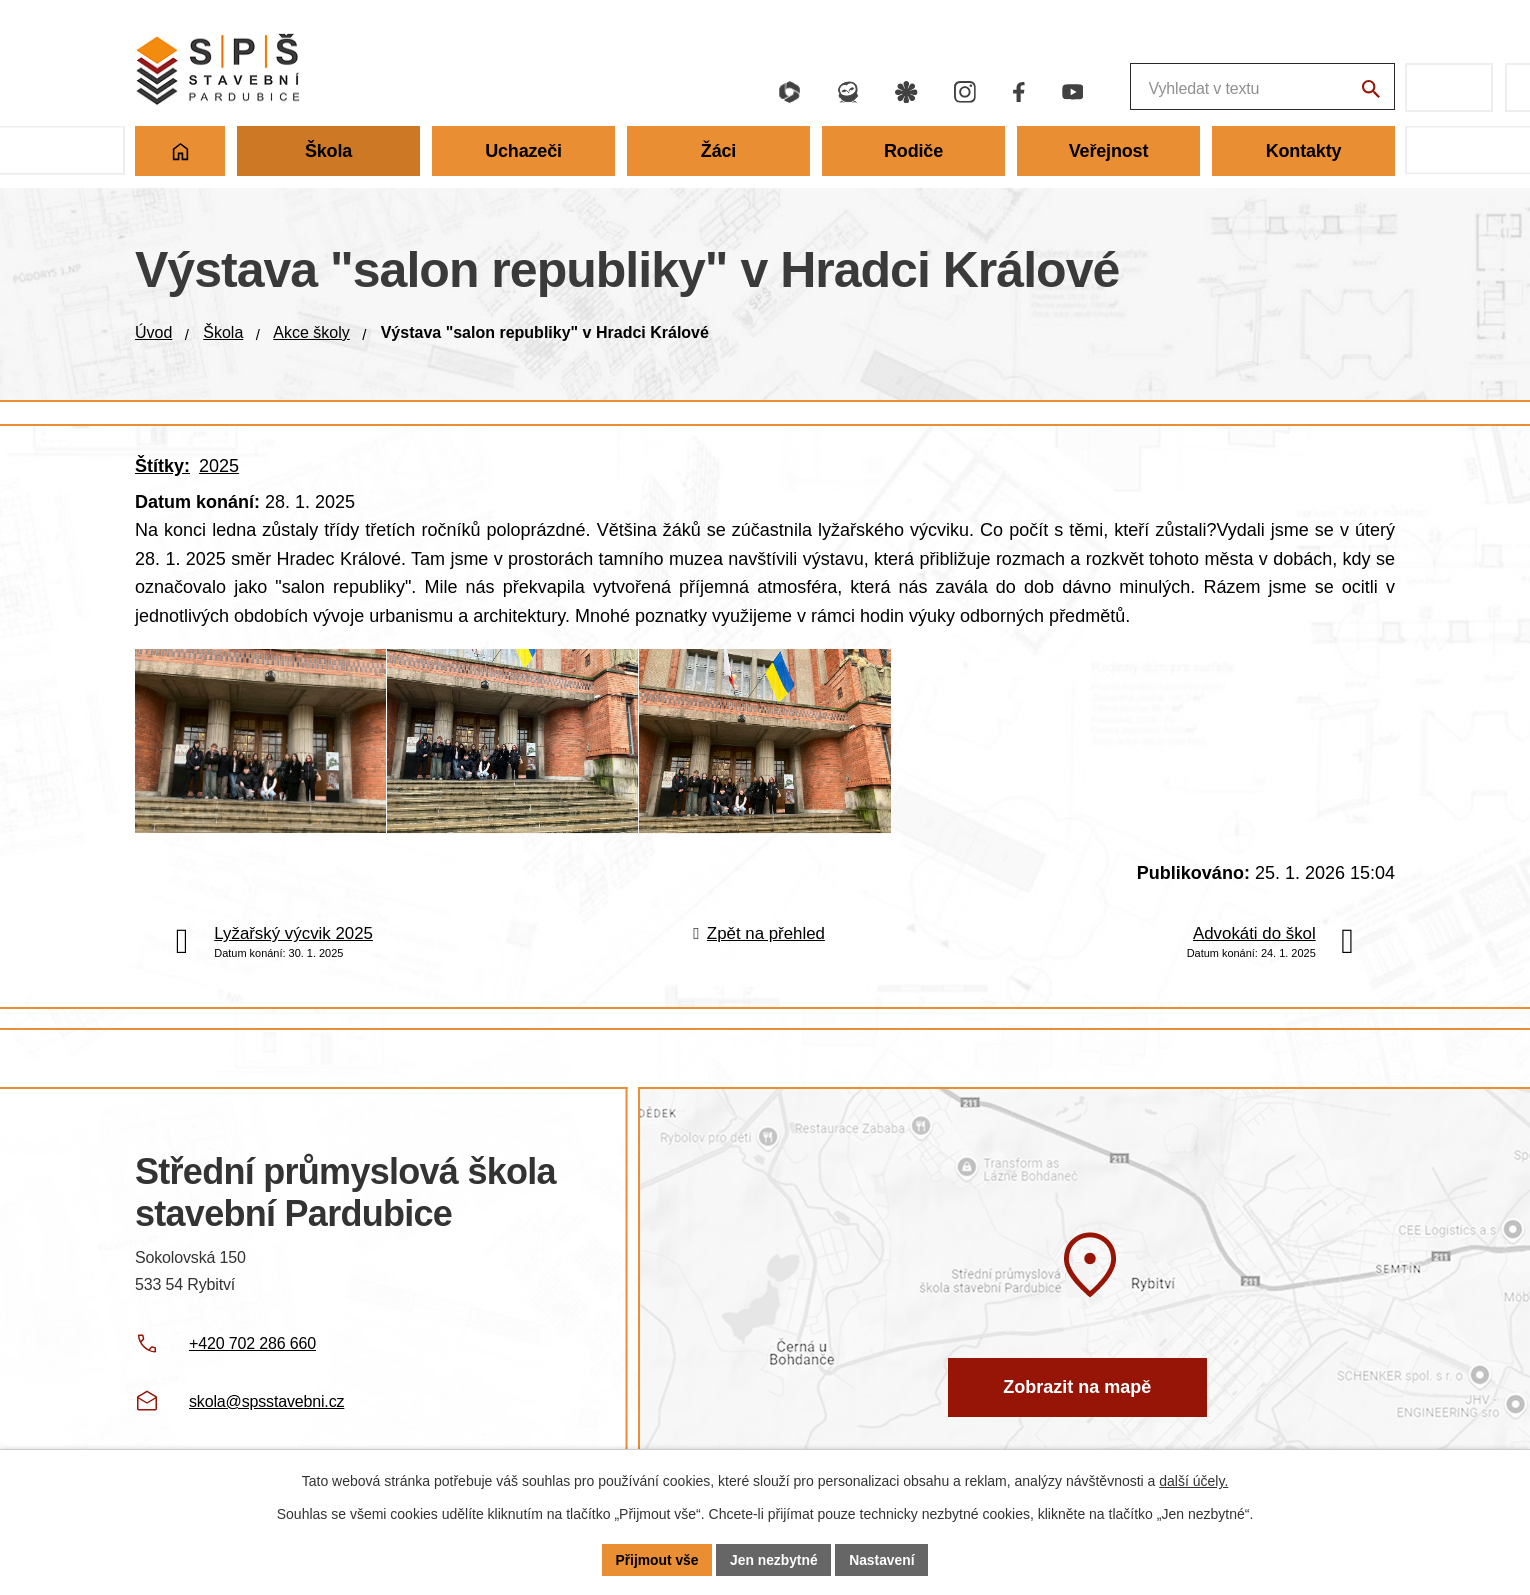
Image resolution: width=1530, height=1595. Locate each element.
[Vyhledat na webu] (1370, 90)
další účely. (1193, 1481)
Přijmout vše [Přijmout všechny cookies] (656, 1559)
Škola (223, 332)
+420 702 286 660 (252, 1359)
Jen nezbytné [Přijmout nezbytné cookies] (774, 1559)
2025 (219, 466)
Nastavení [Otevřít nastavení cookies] (883, 1559)
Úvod (153, 332)
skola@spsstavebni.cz (266, 1417)
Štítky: (162, 466)
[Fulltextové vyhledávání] (1155, 87)
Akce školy (311, 332)
